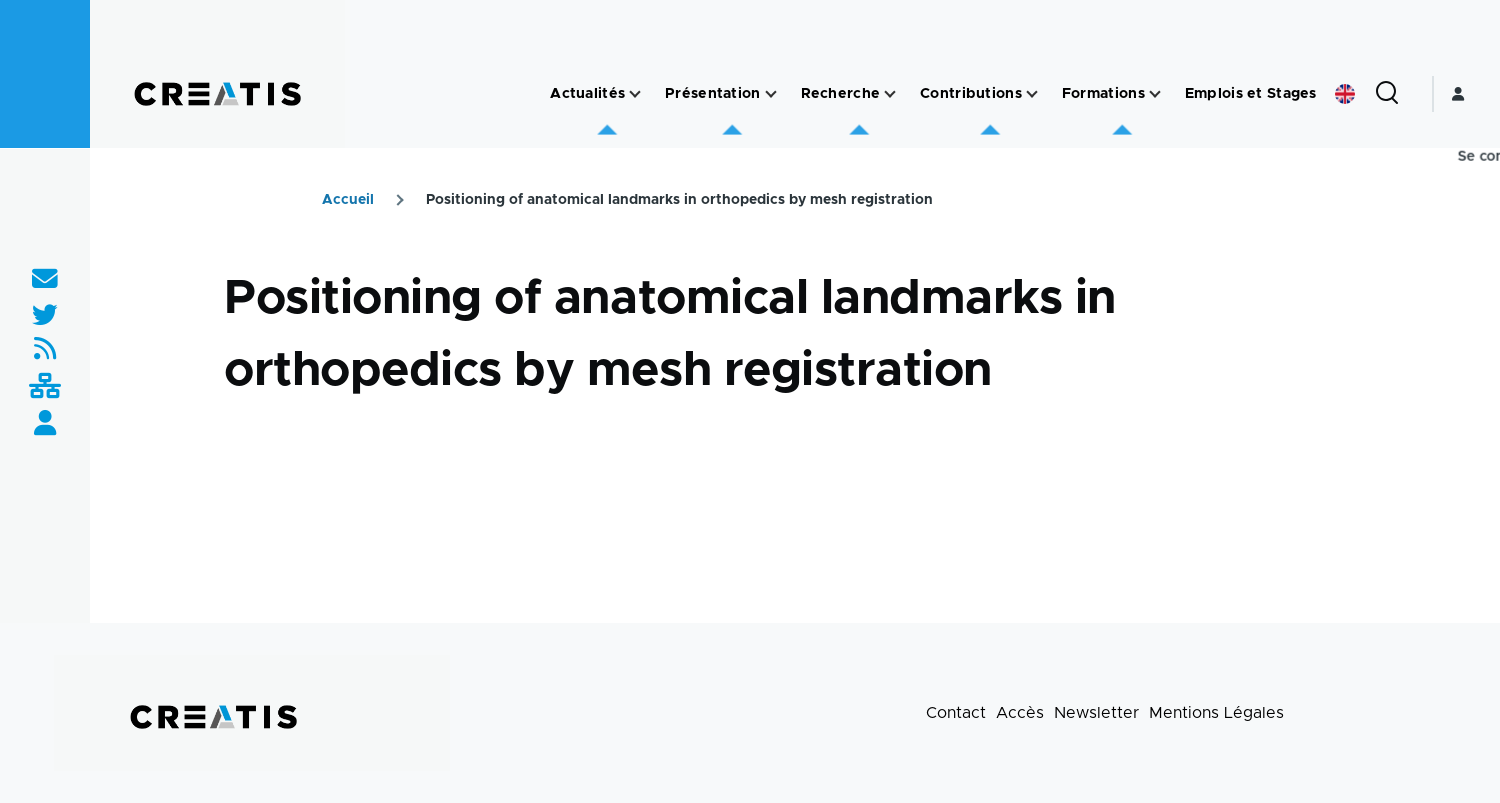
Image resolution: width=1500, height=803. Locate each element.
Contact (956, 713)
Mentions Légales (1216, 713)
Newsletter (1096, 713)
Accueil (348, 200)
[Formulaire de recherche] (1387, 94)
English (1345, 94)
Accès (1020, 713)
